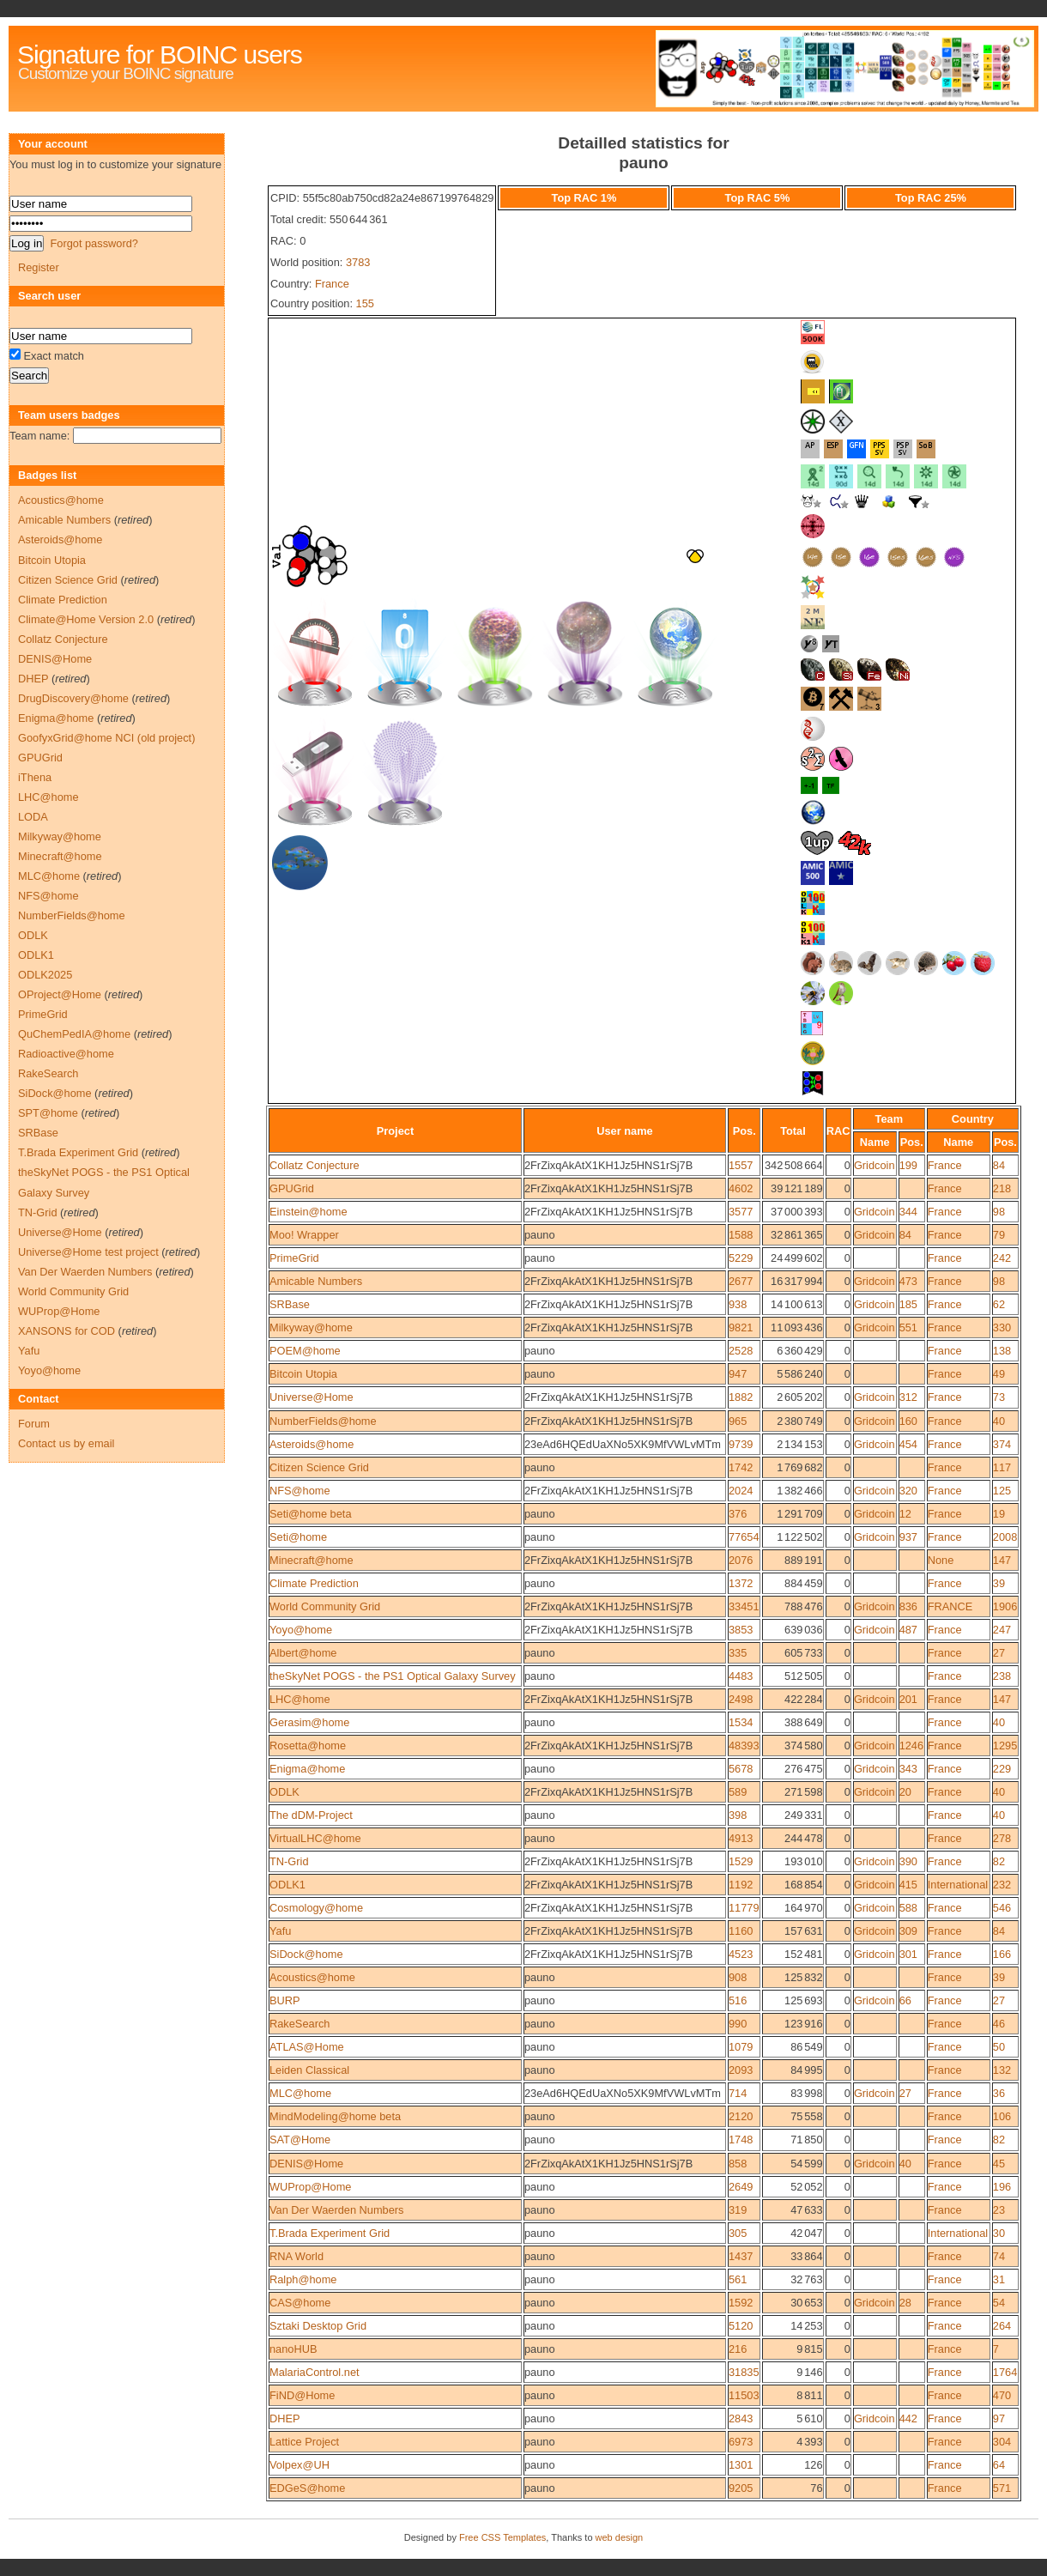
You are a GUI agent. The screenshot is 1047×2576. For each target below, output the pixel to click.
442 (908, 2418)
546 (1002, 1907)
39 (999, 1583)
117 (1002, 1467)
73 (999, 1397)
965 (738, 1421)
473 (908, 1281)
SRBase (289, 1304)
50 (999, 2046)
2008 (1005, 1536)
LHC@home (299, 1699)
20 (905, 1791)
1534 (741, 1722)
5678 (741, 1768)
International (958, 1884)
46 (999, 2023)
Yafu (280, 1930)
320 (908, 1490)
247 (1002, 1629)
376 (738, 1513)
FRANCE (950, 1606)
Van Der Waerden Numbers (336, 2209)
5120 (741, 2325)
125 (1002, 1490)
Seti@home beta (310, 1513)
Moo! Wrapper (304, 1234)
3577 (741, 1211)
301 (908, 1954)
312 (908, 1397)
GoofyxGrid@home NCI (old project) (106, 737)
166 (1002, 1954)
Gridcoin (874, 1165)
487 (908, 1629)
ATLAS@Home (306, 2046)
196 (1002, 2186)
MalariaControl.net (314, 2372)
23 (999, 2209)
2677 (741, 1281)
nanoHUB (293, 2349)
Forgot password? (93, 243)
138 (1002, 1350)
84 (999, 1165)
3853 (741, 1629)
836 (908, 1606)
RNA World (296, 2256)
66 (905, 2000)
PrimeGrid (294, 1258)
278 (1002, 1838)
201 (908, 1699)
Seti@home (298, 1536)
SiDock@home (306, 1954)
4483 (741, 1676)
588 (908, 1907)
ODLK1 (287, 1884)
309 (908, 1930)
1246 (911, 1745)
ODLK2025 (45, 974)
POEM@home (305, 1350)
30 (999, 2233)
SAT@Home (299, 2139)
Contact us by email (66, 1443)
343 (908, 1768)
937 (908, 1536)
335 (738, 1652)
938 (738, 1304)
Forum (34, 1423)
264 (1002, 2325)
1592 (741, 2302)
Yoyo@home (300, 1629)
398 (738, 1815)
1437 (741, 2256)
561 (738, 2279)
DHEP (284, 2418)
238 (1002, 1676)
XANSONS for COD (66, 1330)
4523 (741, 1954)
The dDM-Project (311, 1815)
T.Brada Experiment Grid (329, 2233)
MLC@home (300, 2093)
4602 (741, 1188)
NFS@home (299, 1490)
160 (908, 1421)
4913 (741, 1838)
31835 (744, 2372)
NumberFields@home (323, 1421)
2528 (741, 1350)
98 (999, 1211)
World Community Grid (324, 1606)
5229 (741, 1258)
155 (365, 303)
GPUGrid (291, 1188)
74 (999, 2256)
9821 (741, 1327)
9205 (741, 2488)
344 (908, 1211)
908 (738, 1977)
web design (620, 2537)
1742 (741, 1467)
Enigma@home (307, 1768)
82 (999, 1861)
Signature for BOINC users (159, 54)
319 (738, 2209)
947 (738, 1373)
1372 (741, 1583)
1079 (741, 2046)
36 (999, 2093)
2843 (741, 2418)
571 (1002, 2488)
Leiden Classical (309, 2070)
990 (738, 2023)
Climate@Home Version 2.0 (86, 619)
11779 (744, 1907)
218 (1002, 1188)
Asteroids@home (311, 1444)
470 (1002, 2395)
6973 (741, 2441)
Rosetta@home (307, 1745)
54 (999, 2302)
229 (1002, 1768)
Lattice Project (304, 2441)
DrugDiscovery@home (73, 698)
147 (1002, 1560)
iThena (34, 777)
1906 (1005, 1606)
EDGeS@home (307, 2488)
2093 (741, 2070)
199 (908, 1165)
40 (999, 1421)
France (332, 283)
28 (905, 2302)
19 (999, 1513)
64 (999, 2464)
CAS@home (299, 2302)
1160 (741, 1930)
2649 (741, 2186)
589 (738, 1791)
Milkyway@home (311, 1327)
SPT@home (48, 1112)
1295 (1005, 1745)
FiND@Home (302, 2395)
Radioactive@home (66, 1053)
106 (1002, 2116)
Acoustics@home (312, 1977)
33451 (744, 1606)
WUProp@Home (310, 2186)
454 (908, 1444)
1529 (741, 1861)
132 (1002, 2070)
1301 (741, 2464)
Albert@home (302, 1652)
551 (908, 1327)
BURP (284, 2000)
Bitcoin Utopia (303, 1373)
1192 (741, 1884)
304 (1002, 2441)
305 (738, 2233)
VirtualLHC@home (315, 1838)
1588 (741, 1234)
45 (999, 2163)
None (941, 1560)
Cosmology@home (316, 1907)
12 (905, 1513)
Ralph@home (302, 2279)
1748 (741, 2139)
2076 (741, 1560)
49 (999, 1373)
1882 (741, 1397)
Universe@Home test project (88, 1252)
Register (38, 267)
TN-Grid (289, 1861)
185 (908, 1304)
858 (738, 2163)
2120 (741, 2116)
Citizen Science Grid (319, 1467)
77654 (744, 1536)
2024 (741, 1490)
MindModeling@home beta (335, 2116)
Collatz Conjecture (314, 1165)
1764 (1005, 2372)
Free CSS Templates (502, 2537)
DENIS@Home (306, 2163)
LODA (33, 816)
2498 (741, 1699)
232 (1002, 1884)
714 (738, 2093)
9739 (741, 1444)
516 (738, 2000)
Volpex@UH (299, 2464)
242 (1002, 1258)
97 (999, 2418)
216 (738, 2349)
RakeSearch (299, 2023)
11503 (744, 2395)
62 (999, 1304)
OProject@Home (59, 994)
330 (1002, 1327)
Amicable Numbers (315, 1281)
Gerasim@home (309, 1722)
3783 (358, 262)
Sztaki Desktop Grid (317, 2325)
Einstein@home (308, 1211)
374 (1002, 1444)
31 (999, 2279)
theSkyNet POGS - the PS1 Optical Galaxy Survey (392, 1676)
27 (999, 1652)
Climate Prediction (314, 1583)
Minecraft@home (311, 1560)
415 (908, 1884)
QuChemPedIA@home (74, 1033)
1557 (741, 1165)
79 (999, 1234)
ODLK (284, 1791)
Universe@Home (311, 1397)
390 (908, 1861)
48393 (744, 1745)
